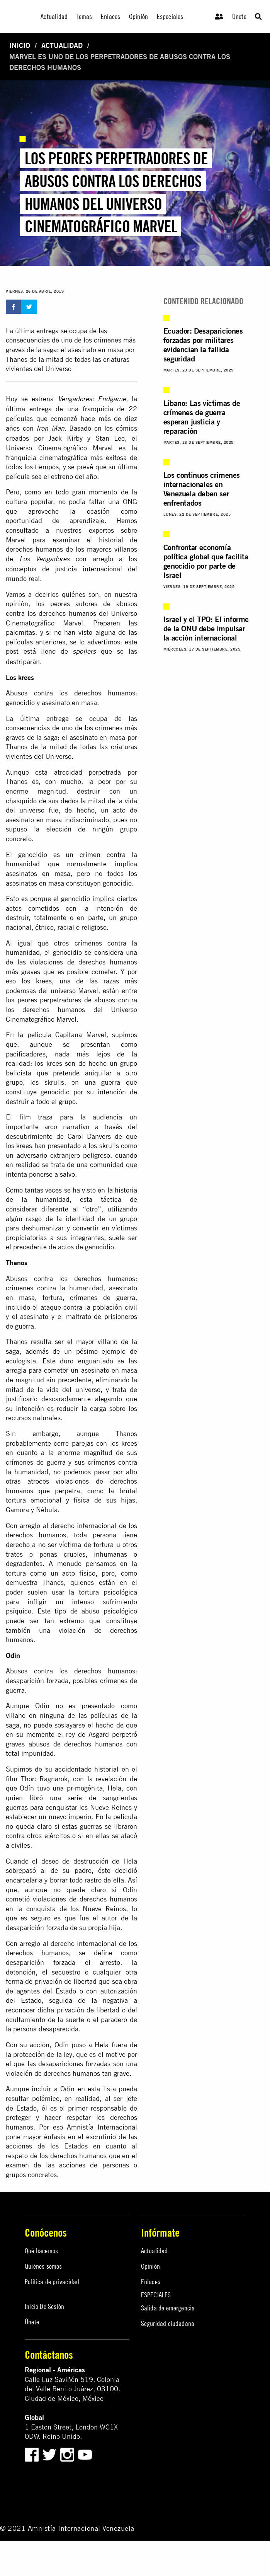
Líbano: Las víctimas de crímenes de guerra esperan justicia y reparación (201, 417)
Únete (239, 16)
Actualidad (62, 45)
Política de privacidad (52, 2282)
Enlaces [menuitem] (110, 16)
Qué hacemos (41, 2251)
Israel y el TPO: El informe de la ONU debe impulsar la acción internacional (206, 628)
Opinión (150, 2266)
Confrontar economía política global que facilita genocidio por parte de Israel (205, 561)
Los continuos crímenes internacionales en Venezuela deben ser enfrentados (201, 489)
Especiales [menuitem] (170, 16)
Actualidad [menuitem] (54, 16)
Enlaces (150, 2282)
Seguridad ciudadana (168, 2323)
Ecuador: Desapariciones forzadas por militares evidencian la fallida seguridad (203, 344)
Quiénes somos (43, 2266)
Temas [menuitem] (84, 16)
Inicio (19, 45)
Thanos (16, 359)
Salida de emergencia (168, 2308)
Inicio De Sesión (44, 2306)
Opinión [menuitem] (138, 16)
